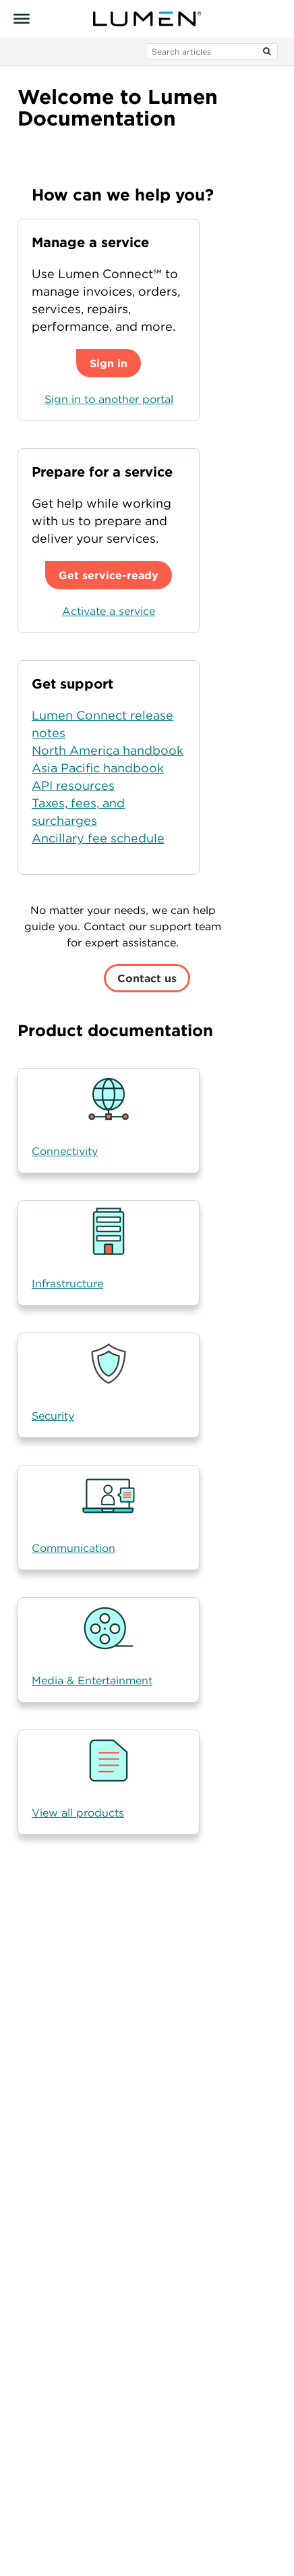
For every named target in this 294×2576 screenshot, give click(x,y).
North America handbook (107, 750)
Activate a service (108, 611)
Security (53, 1415)
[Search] (267, 51)
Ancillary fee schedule (98, 838)
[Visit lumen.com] (147, 18)
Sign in (108, 363)
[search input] (212, 51)
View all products (78, 1812)
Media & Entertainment (92, 1680)
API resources (73, 785)
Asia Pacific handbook (98, 768)
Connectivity (65, 1151)
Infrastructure (67, 1283)
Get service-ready (108, 575)
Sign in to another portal (109, 399)
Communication (73, 1548)
